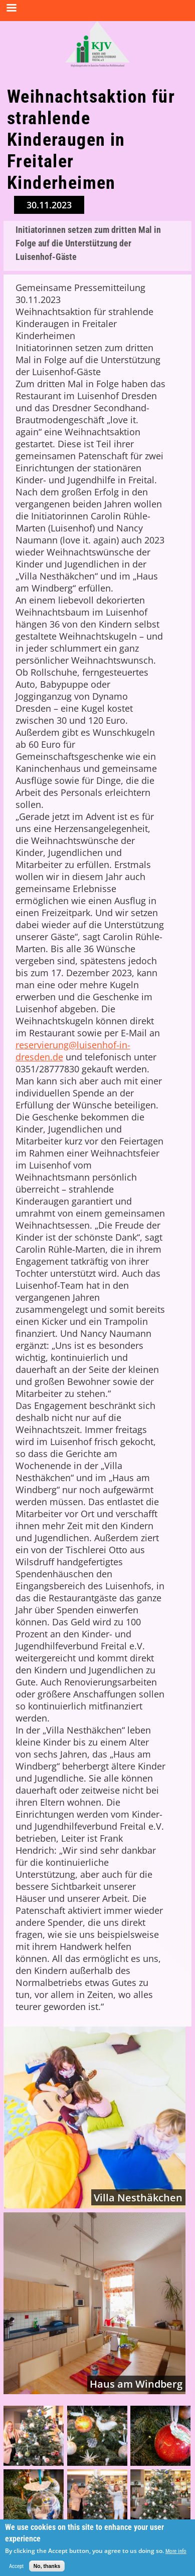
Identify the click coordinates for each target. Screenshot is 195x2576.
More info (175, 2555)
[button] (34, 2436)
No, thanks (47, 2570)
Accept (16, 2570)
